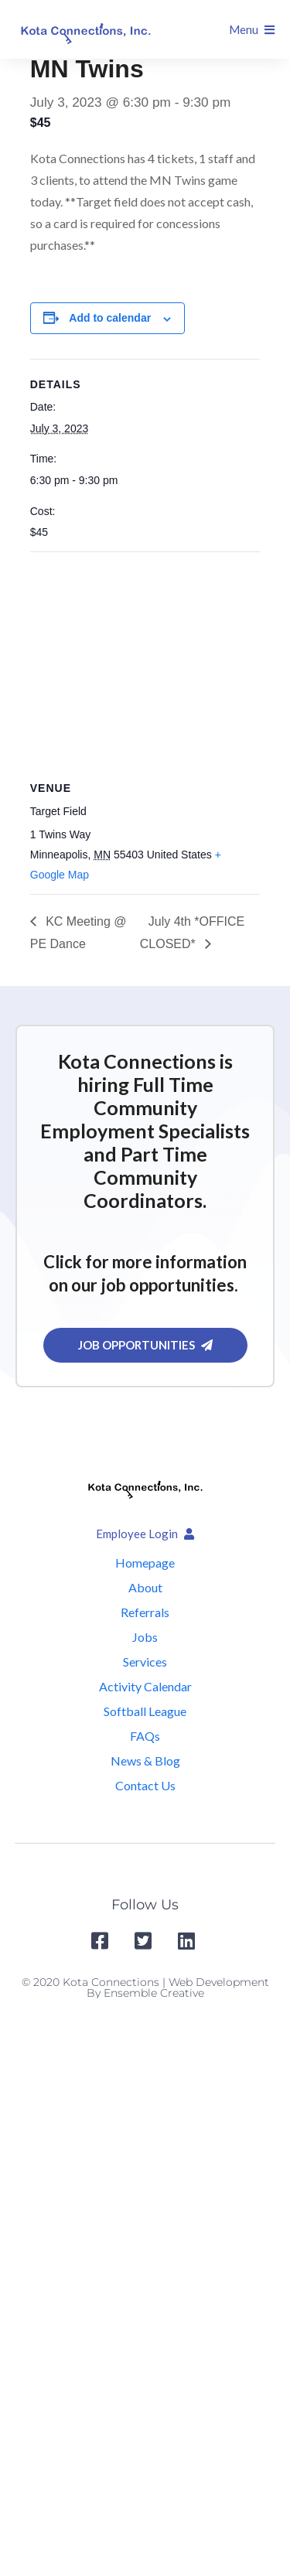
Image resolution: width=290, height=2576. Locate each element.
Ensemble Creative (154, 1993)
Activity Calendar (145, 1686)
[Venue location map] (145, 664)
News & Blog (145, 1760)
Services (145, 1661)
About (145, 1587)
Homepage (145, 1562)
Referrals (145, 1612)
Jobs (145, 1636)
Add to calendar (110, 318)
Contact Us (145, 1785)
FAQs (145, 1735)
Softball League (145, 1711)
